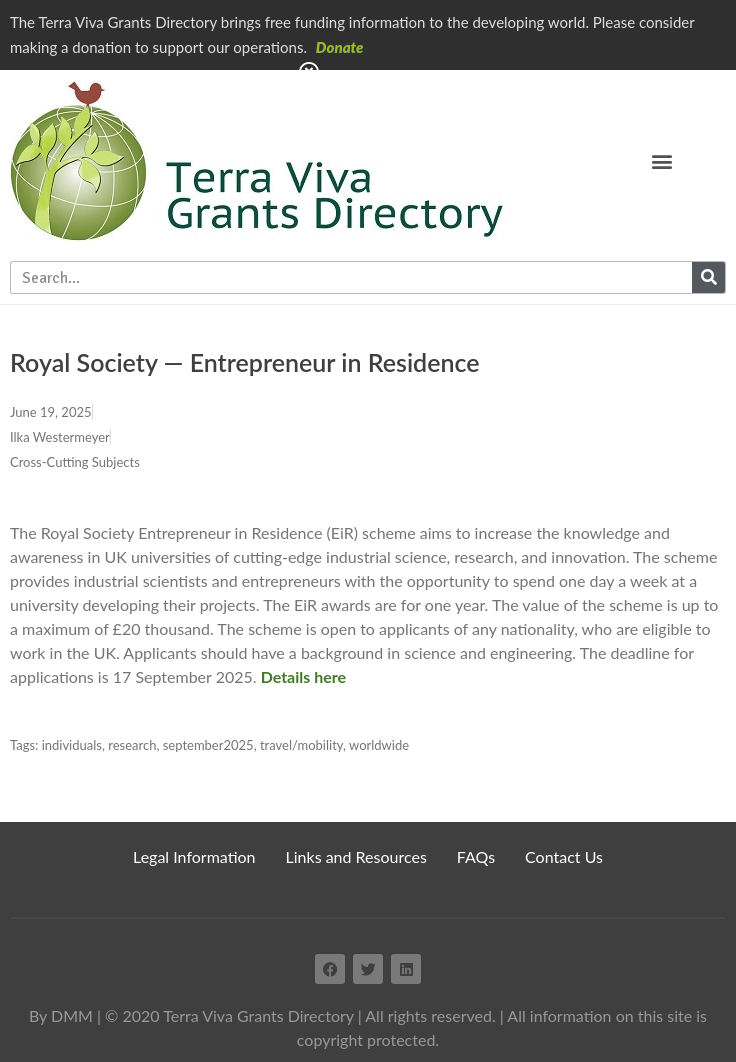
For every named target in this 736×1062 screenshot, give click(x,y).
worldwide (379, 745)
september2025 (208, 745)
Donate (340, 47)
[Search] (708, 277)
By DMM (61, 1015)
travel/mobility (301, 745)
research (132, 745)
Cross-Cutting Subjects (75, 462)
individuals (72, 745)
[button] (662, 160)
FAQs (476, 856)
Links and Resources (356, 856)
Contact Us (564, 856)
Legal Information (194, 856)
